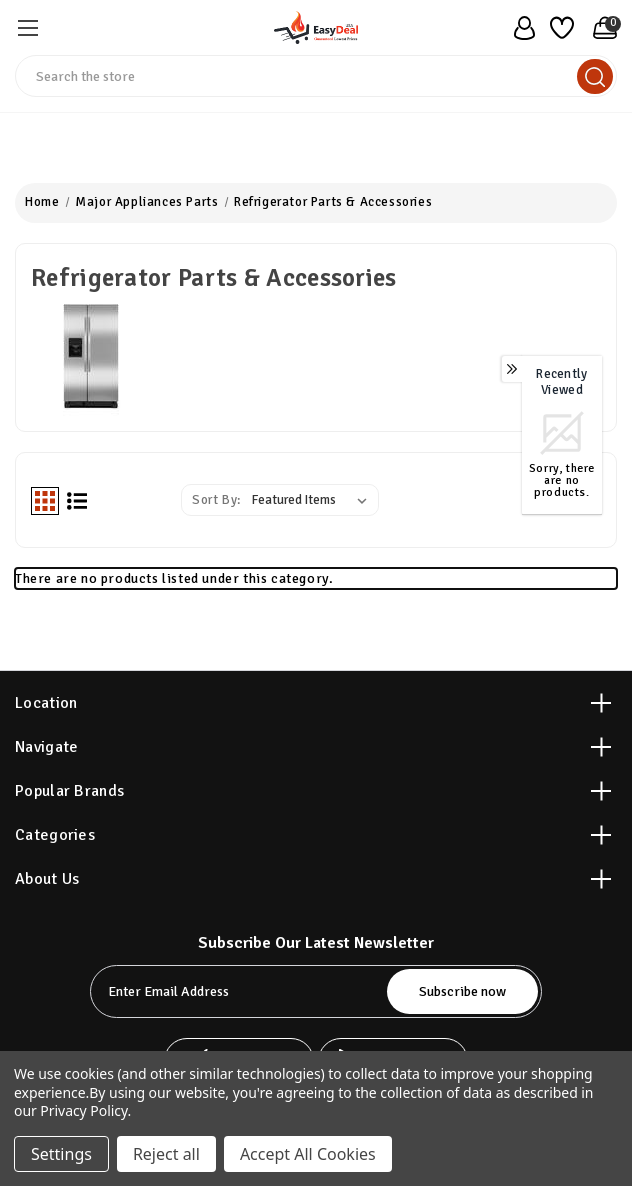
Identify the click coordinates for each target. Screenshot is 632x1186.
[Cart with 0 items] (600, 28)
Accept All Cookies (308, 1154)
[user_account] (519, 28)
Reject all (166, 1154)
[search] (595, 76)
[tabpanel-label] (240, 991)
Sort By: (216, 500)
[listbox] (313, 500)
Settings (61, 1154)
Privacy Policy (83, 1110)
